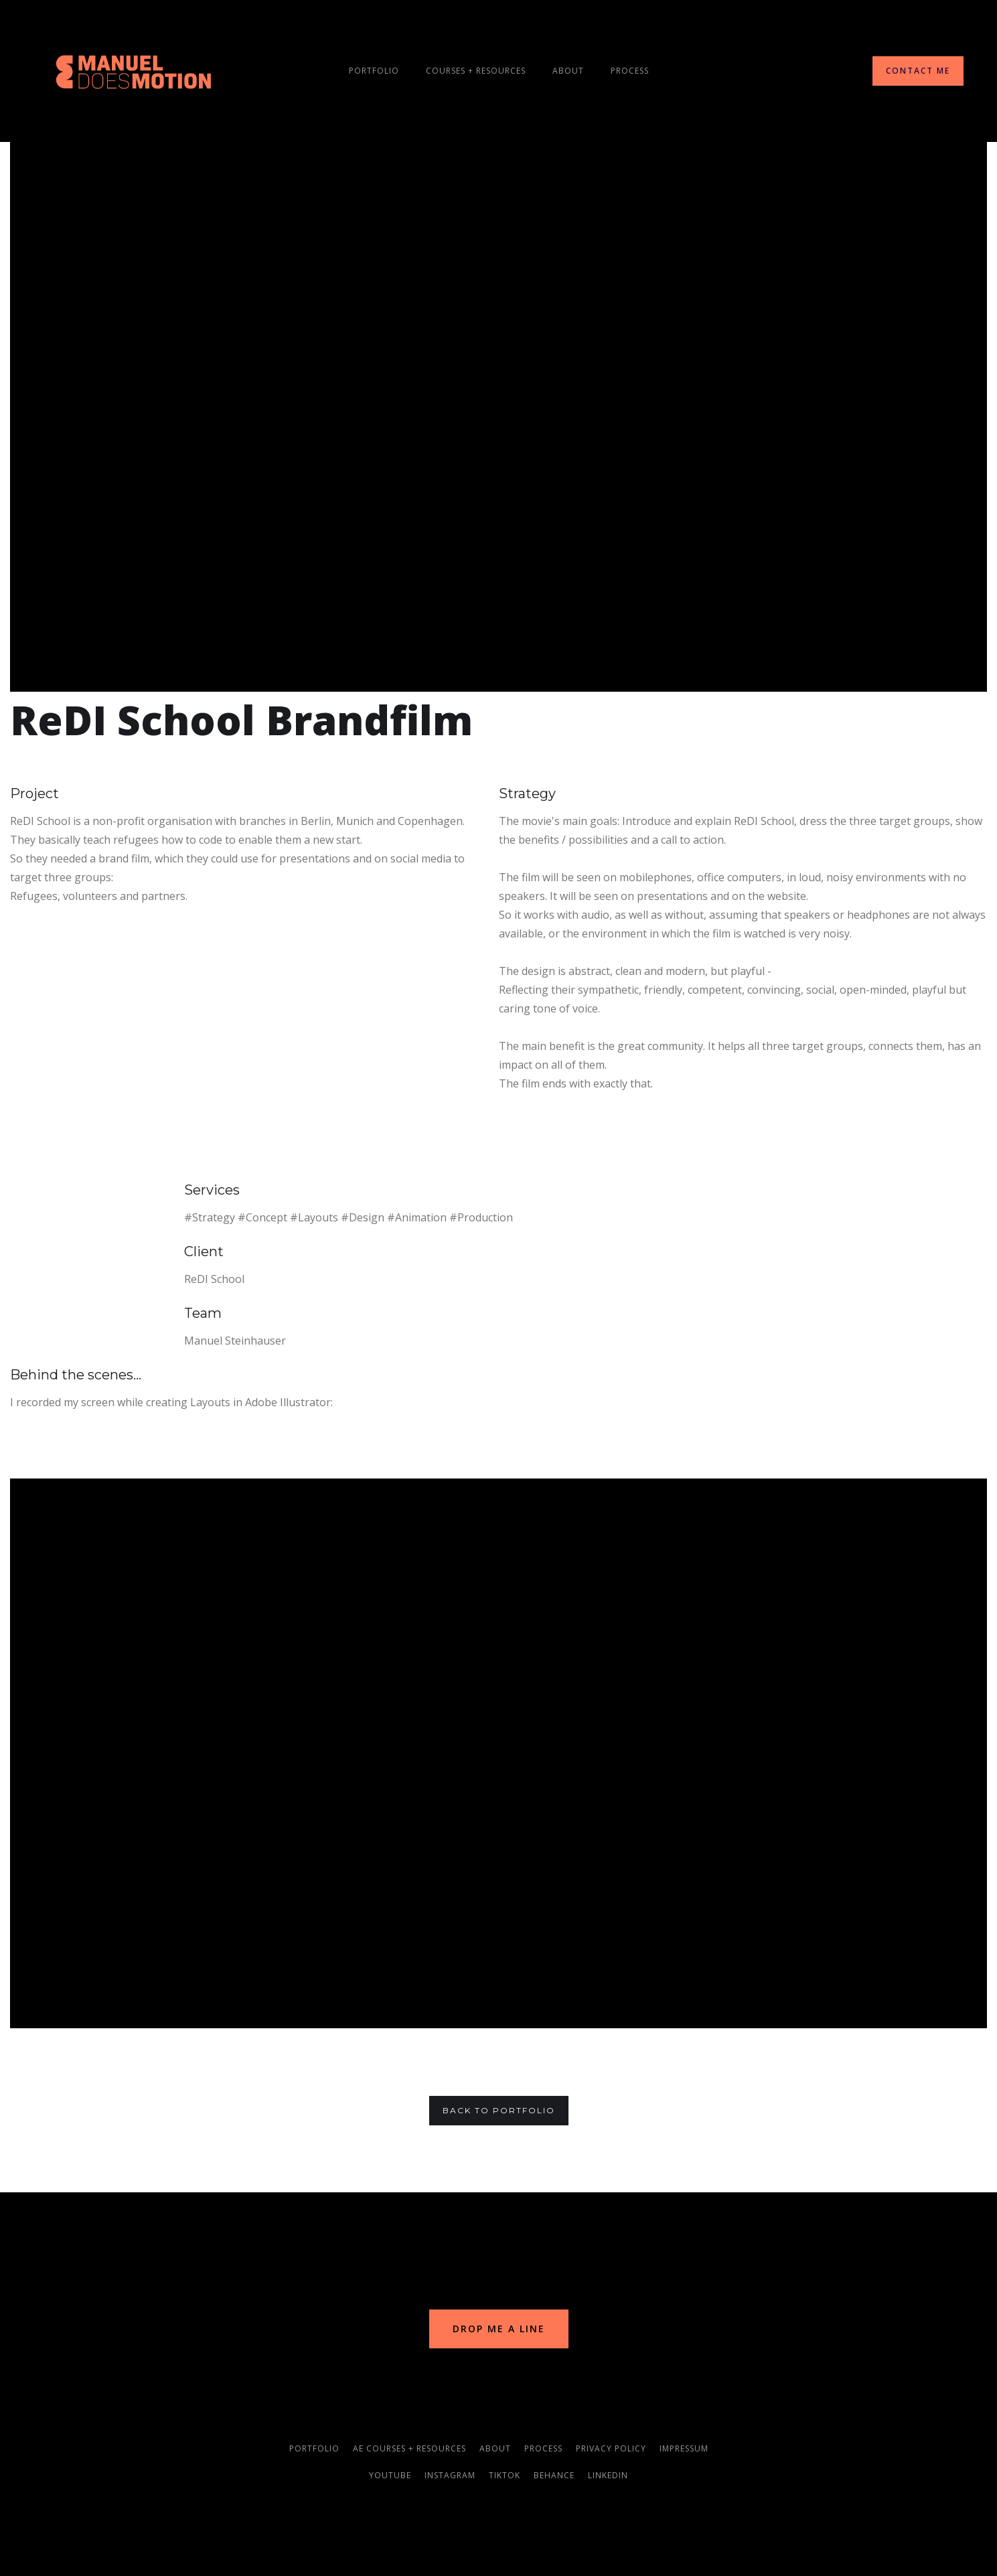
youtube (390, 2475)
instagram (450, 2475)
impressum (684, 2448)
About (568, 70)
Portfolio (374, 70)
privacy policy (611, 2448)
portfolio (314, 2448)
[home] (133, 71)
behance (554, 2475)
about (495, 2448)
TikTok (504, 2475)
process (630, 70)
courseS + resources (476, 70)
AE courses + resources (409, 2448)
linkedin (608, 2475)
